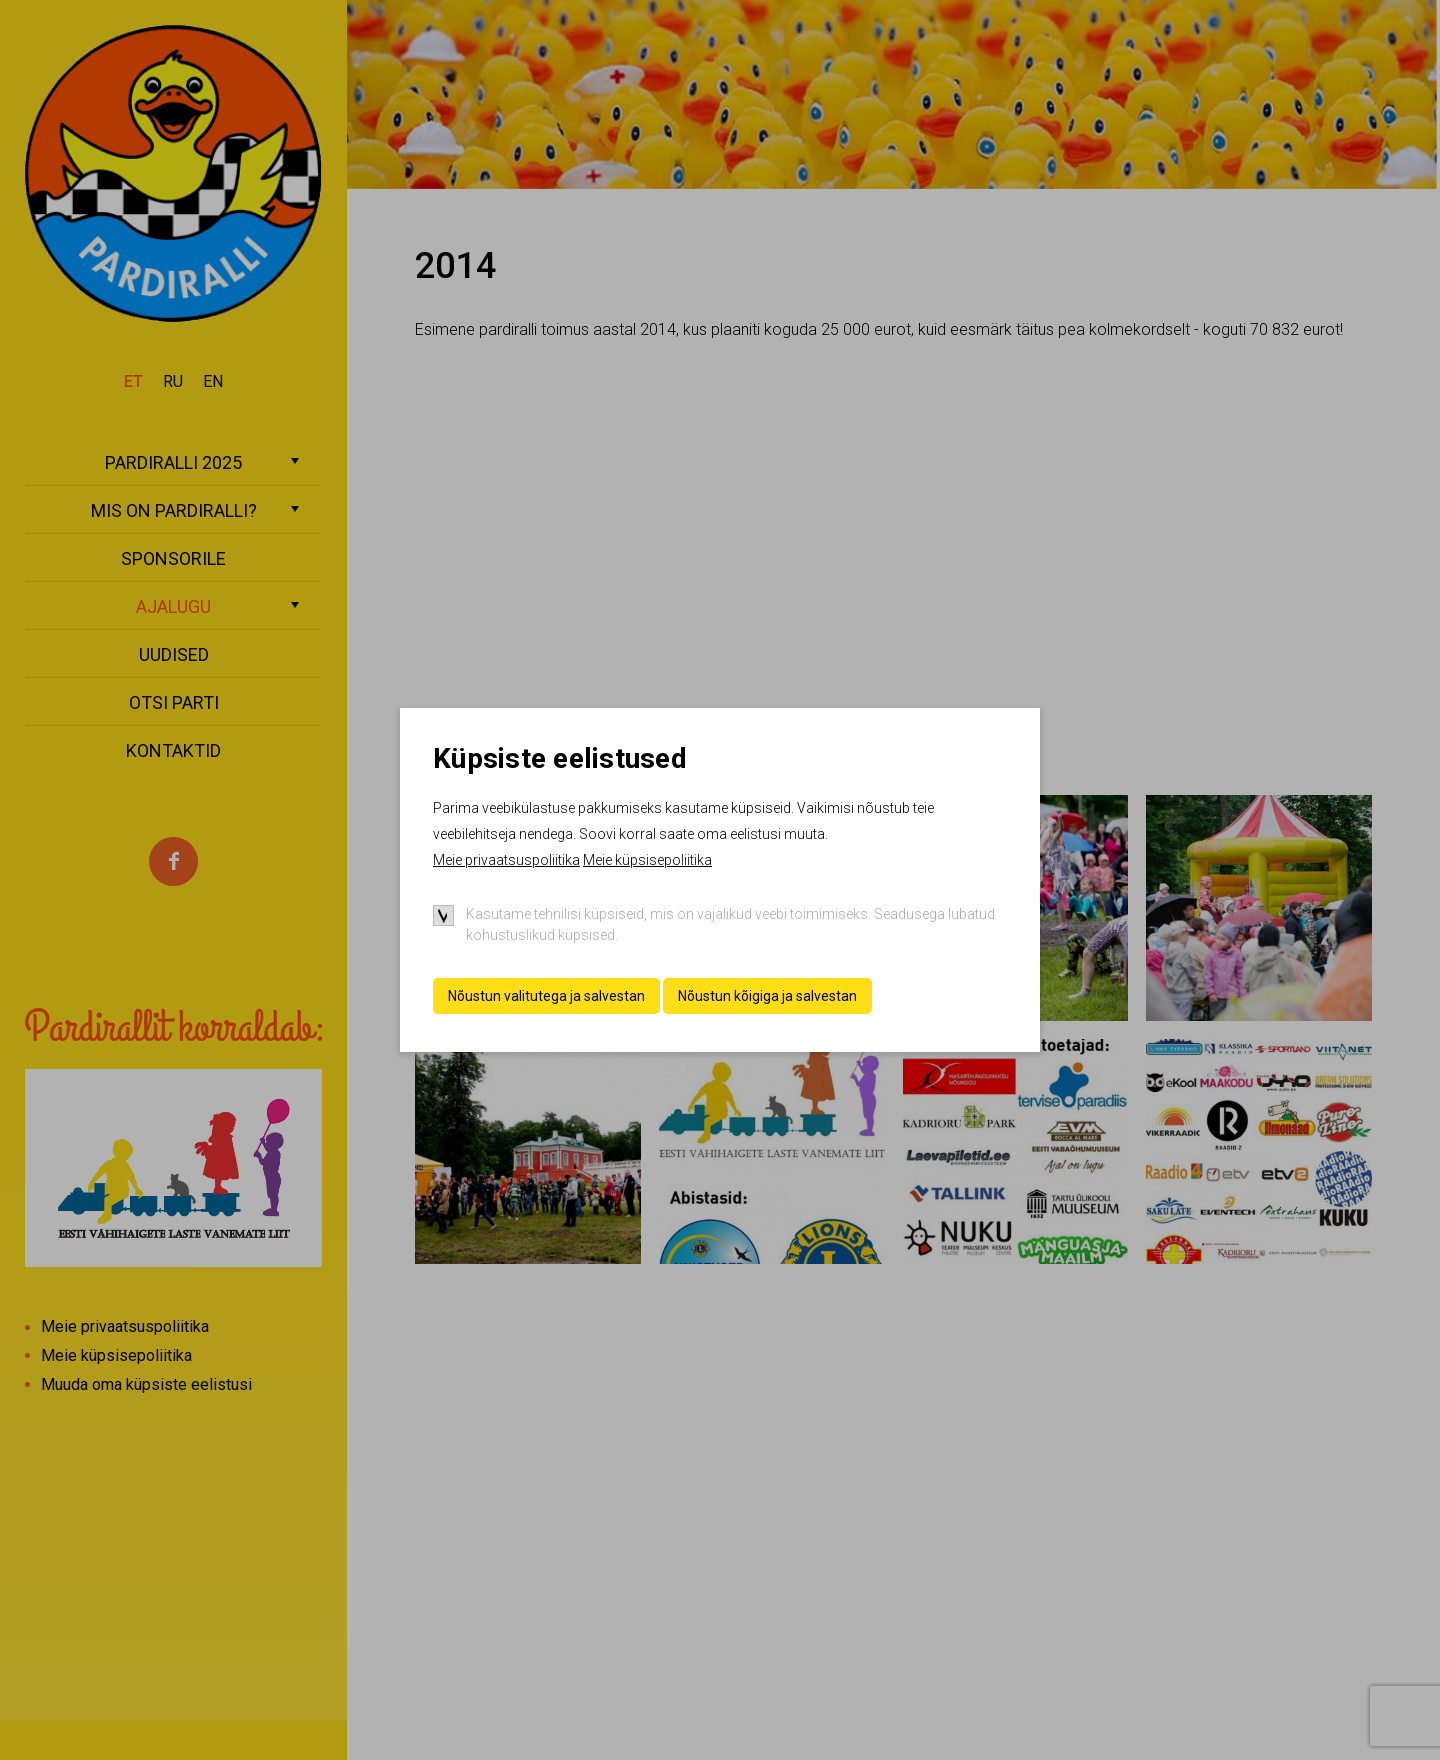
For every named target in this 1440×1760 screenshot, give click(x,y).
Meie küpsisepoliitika (647, 860)
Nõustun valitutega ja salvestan (546, 996)
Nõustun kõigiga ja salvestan (767, 996)
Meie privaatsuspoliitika (506, 860)
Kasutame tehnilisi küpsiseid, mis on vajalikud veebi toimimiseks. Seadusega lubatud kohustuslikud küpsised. (730, 924)
